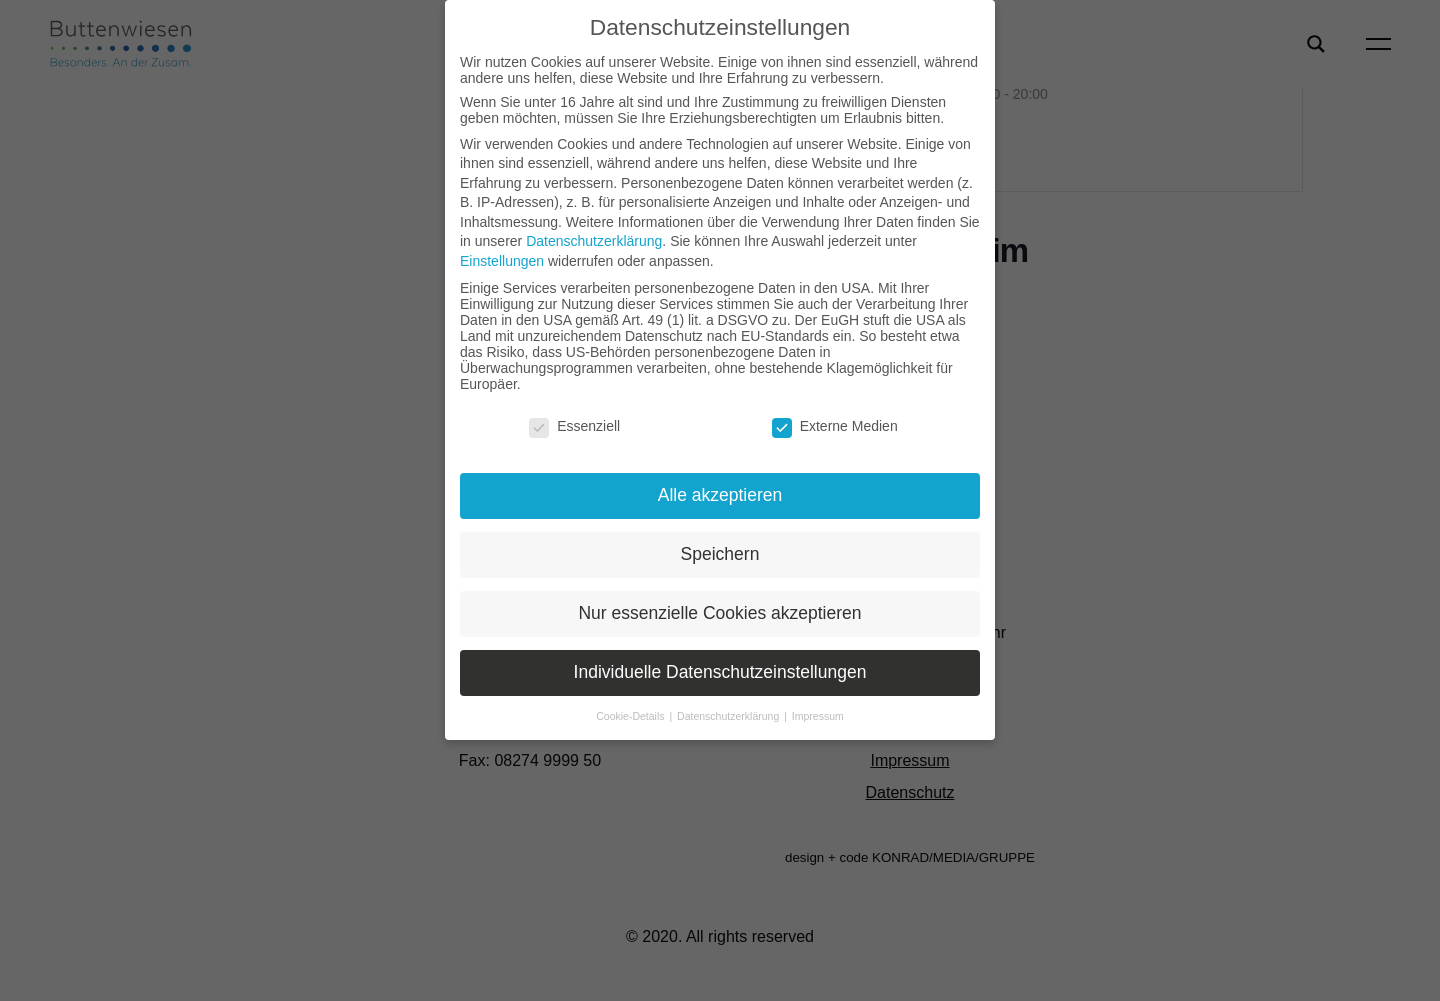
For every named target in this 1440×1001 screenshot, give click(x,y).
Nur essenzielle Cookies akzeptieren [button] (719, 613)
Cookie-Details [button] (631, 716)
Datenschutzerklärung (594, 241)
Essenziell (574, 426)
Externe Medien (835, 426)
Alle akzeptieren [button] (720, 495)
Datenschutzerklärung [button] (729, 716)
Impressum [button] (818, 716)
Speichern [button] (720, 554)
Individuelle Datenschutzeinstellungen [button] (720, 672)
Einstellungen (502, 261)
